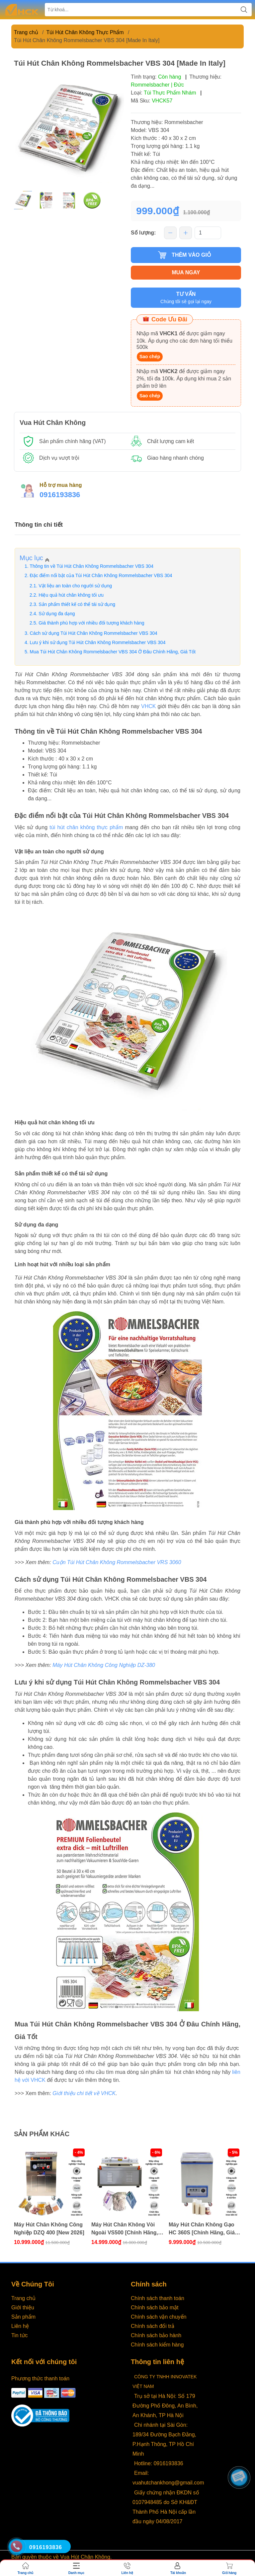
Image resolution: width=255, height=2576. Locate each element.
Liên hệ (20, 2326)
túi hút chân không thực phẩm (86, 827)
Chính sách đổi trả (152, 2326)
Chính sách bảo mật (154, 2307)
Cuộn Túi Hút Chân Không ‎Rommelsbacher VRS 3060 (116, 1562)
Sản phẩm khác (41, 2134)
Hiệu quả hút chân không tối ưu (71, 595)
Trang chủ (26, 32)
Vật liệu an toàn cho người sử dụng (75, 585)
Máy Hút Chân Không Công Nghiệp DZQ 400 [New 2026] (49, 2228)
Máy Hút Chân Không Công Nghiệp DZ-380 (103, 1665)
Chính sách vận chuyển (158, 2317)
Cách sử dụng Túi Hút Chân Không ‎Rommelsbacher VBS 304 (93, 633)
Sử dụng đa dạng (57, 613)
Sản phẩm (23, 2317)
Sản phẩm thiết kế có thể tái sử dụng (77, 604)
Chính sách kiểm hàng (157, 2344)
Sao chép (149, 356)
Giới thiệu (22, 2307)
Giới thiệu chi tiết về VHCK (84, 2093)
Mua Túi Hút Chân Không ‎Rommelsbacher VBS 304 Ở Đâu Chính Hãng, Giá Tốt (113, 651)
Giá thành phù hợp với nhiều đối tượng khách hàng (91, 623)
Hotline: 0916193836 (158, 2463)
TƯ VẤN (186, 298)
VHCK (148, 706)
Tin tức (19, 2335)
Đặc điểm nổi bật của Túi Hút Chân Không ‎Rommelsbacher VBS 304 (101, 575)
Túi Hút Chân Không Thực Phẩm (85, 32)
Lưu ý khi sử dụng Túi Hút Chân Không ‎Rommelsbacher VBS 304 (98, 642)
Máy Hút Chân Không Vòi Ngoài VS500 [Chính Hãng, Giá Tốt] (124, 2229)
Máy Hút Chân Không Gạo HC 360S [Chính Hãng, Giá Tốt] (202, 2229)
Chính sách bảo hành (156, 2335)
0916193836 (60, 495)
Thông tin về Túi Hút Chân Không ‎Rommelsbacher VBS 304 (91, 566)
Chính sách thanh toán (157, 2298)
